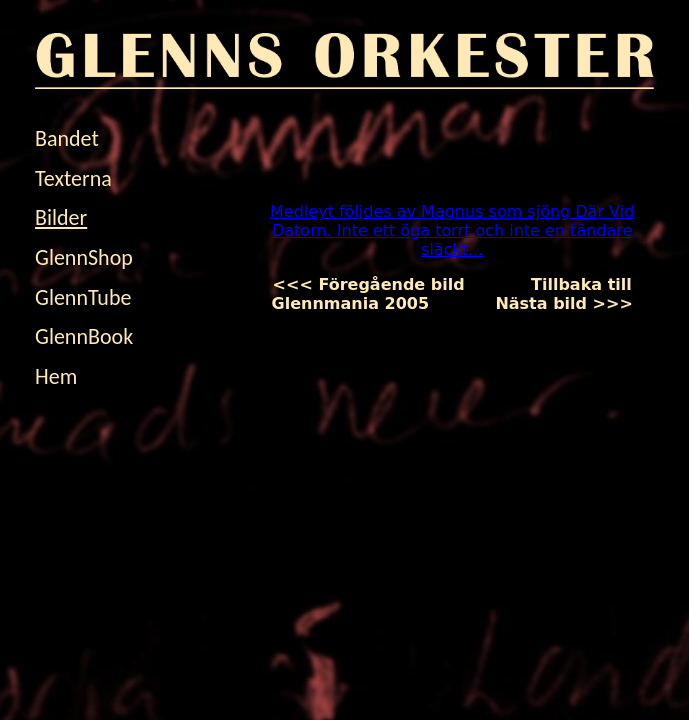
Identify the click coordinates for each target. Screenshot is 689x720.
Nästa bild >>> (547, 303)
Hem (56, 376)
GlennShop (84, 257)
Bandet (67, 138)
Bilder (61, 217)
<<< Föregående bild (385, 284)
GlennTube (83, 297)
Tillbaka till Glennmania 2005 (452, 294)
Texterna (73, 178)
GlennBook (84, 336)
